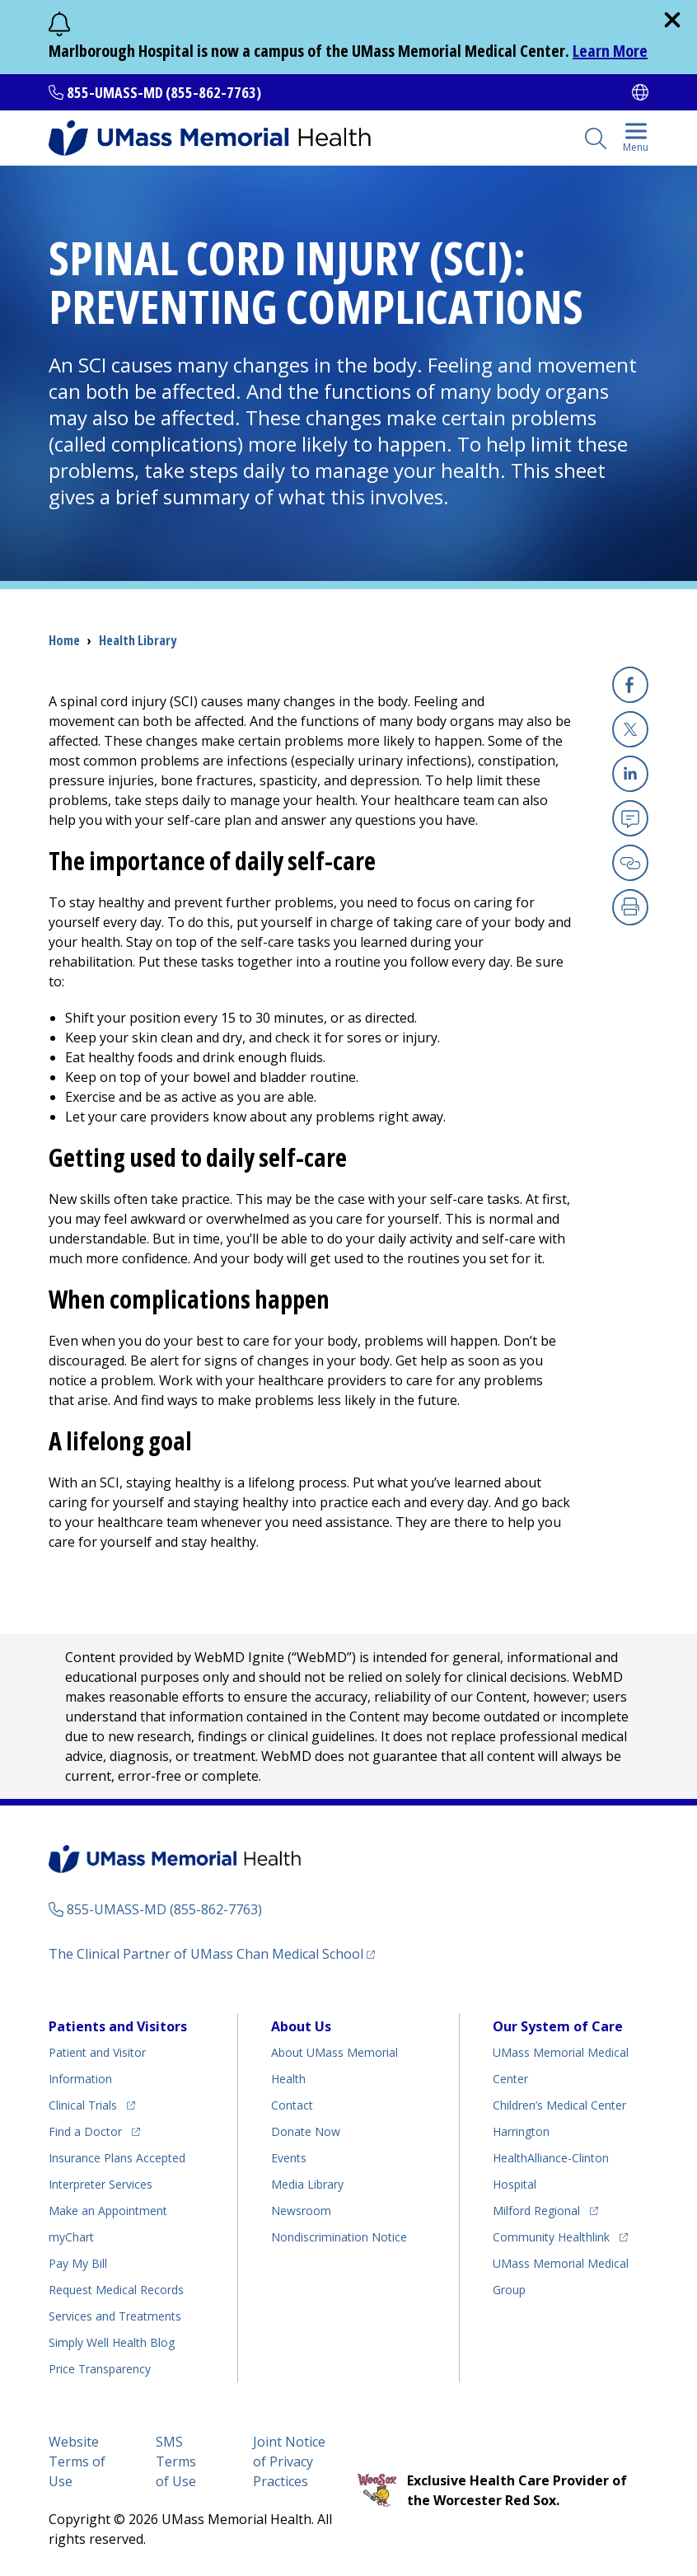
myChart (71, 2237)
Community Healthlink (551, 2237)
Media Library (307, 2184)
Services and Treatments (115, 2316)
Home (64, 640)
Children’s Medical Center (559, 2105)
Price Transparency (100, 2369)
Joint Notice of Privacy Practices (289, 2461)
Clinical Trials (83, 2105)
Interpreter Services (100, 2184)
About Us (301, 2026)
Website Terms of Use (77, 2461)
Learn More (610, 51)
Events (288, 2158)
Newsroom (301, 2210)
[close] (672, 20)
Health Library (137, 640)
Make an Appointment (108, 2210)
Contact (292, 2105)
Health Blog (112, 2342)
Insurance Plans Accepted (117, 2158)
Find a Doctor (85, 2131)
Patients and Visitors (118, 2026)
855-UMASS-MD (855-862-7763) (164, 92)
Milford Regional (536, 2210)
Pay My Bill (78, 2263)
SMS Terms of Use (176, 2461)
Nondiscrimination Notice (339, 2237)
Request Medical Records (116, 2289)
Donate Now (305, 2131)
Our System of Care (558, 2026)
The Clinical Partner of (206, 1954)
